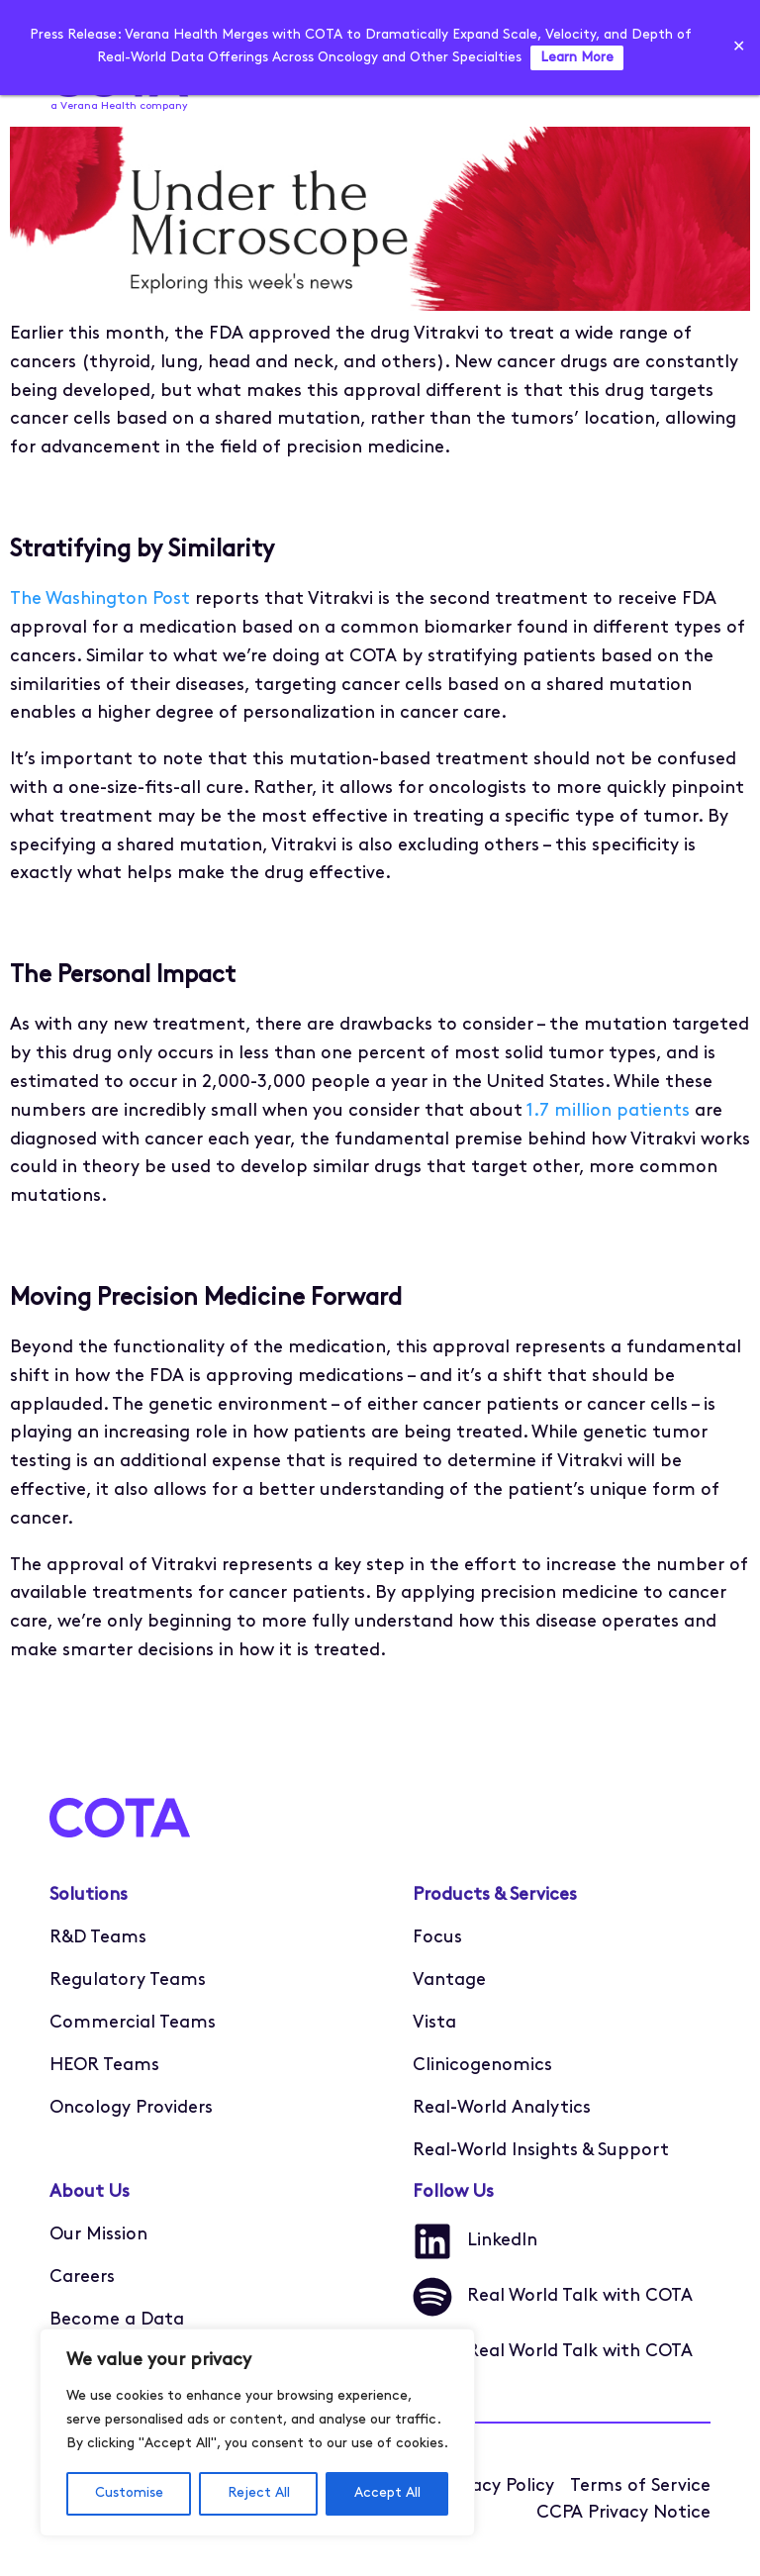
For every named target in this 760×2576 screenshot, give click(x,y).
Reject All (259, 2493)
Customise (129, 2493)
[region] (257, 2432)
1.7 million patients (608, 1111)
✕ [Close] (738, 47)
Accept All (387, 2493)
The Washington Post (100, 599)
